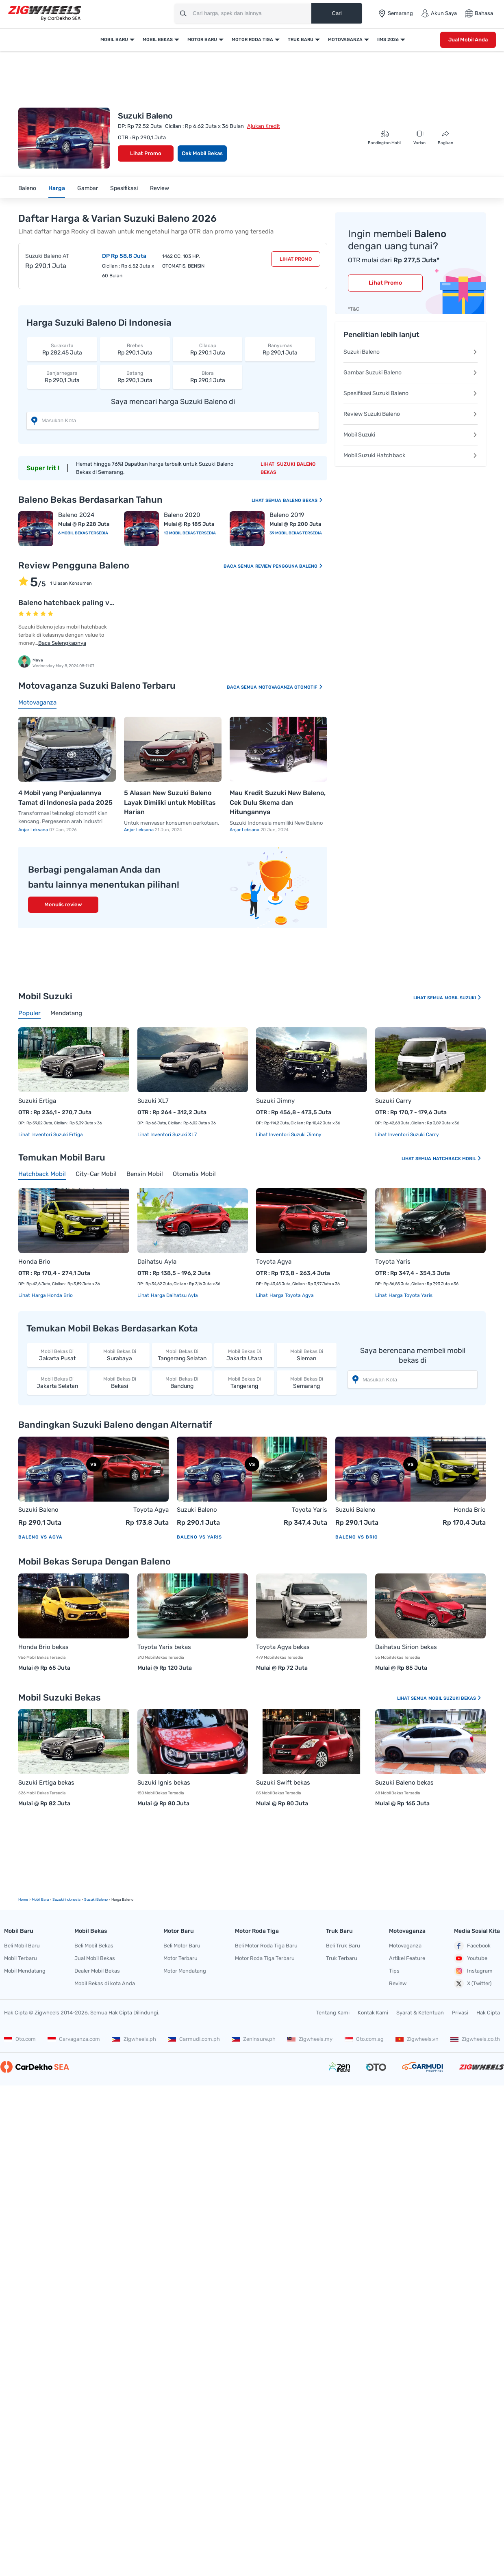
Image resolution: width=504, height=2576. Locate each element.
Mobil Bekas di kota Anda (104, 1983)
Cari (336, 13)
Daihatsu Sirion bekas (406, 1647)
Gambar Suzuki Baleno (410, 372)
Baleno (27, 188)
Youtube (470, 1958)
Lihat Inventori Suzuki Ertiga (50, 1134)
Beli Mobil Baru (22, 1946)
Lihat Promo (145, 153)
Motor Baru (202, 39)
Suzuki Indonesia (66, 1899)
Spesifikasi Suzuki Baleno (410, 393)
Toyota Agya (273, 1261)
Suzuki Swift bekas (283, 1782)
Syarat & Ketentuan (420, 2013)
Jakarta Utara (244, 1355)
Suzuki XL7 (153, 1100)
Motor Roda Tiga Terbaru (265, 1958)
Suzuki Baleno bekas (404, 1782)
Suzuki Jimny (275, 1100)
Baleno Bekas (303, 500)
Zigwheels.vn (417, 2039)
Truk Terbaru (341, 1958)
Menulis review (63, 904)
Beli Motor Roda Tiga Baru (266, 1946)
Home (23, 1899)
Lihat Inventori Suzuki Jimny (289, 1134)
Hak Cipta (488, 2013)
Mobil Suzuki (410, 434)
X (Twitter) (472, 1983)
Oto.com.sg (364, 2039)
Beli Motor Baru (181, 1946)
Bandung (182, 1382)
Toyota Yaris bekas (164, 1647)
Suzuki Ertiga (37, 1100)
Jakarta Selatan (57, 1382)
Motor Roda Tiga (252, 39)
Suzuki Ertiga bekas (46, 1782)
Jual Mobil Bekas (94, 1958)
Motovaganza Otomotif (291, 687)
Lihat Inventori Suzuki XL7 (167, 1134)
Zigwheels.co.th (475, 2039)
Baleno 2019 (286, 515)
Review (159, 188)
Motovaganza (345, 39)
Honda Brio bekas (43, 1647)
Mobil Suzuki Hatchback (410, 455)
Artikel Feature (407, 1958)
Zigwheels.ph (134, 2039)
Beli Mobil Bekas (93, 1946)
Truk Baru (300, 39)
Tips (394, 1971)
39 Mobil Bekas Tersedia (295, 533)
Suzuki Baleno (410, 351)
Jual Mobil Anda (468, 40)
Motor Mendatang (184, 1971)
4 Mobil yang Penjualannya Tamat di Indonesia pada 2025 (65, 797)
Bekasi (119, 1382)
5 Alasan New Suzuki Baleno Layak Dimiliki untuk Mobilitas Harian (170, 802)
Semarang (307, 1382)
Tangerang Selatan (182, 1355)
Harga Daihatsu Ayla (174, 1295)
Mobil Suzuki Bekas (455, 1698)
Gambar (87, 188)
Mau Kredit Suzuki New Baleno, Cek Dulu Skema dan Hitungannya (278, 802)
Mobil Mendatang (25, 1971)
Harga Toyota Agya (291, 1295)
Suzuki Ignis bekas (163, 1782)
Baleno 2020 (182, 515)
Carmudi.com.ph (194, 2039)
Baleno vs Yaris (199, 1537)
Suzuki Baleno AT (47, 256)
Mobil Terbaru (20, 1958)
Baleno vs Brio (356, 1537)
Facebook (472, 1946)
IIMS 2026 (388, 39)
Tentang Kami (333, 2013)
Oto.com (20, 2039)
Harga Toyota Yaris (409, 1295)
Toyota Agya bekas (283, 1647)
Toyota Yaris (393, 1261)
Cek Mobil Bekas (202, 153)
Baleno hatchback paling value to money (88, 603)
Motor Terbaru (180, 1958)
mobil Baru (40, 1899)
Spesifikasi (124, 188)
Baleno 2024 (76, 515)
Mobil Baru (114, 39)
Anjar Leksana (33, 829)
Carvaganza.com (74, 2039)
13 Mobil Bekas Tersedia (190, 533)
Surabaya (119, 1355)
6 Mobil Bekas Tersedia (83, 533)
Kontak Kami (373, 2013)
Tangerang (244, 1382)
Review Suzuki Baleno (410, 414)
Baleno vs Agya (40, 1537)
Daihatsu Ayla (156, 1261)
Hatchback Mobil (457, 1158)
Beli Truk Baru (343, 1946)
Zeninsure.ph (254, 2039)
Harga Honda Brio (51, 1295)
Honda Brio (34, 1261)
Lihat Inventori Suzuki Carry (407, 1134)
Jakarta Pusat (57, 1355)
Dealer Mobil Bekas (97, 1971)
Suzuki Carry (393, 1100)
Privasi (460, 2013)
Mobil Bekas (158, 39)
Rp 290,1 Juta (135, 349)
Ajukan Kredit (263, 126)
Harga (56, 188)
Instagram (473, 1971)
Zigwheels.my (309, 2039)
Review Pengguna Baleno (289, 566)
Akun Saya (439, 13)
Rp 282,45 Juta (62, 349)
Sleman (307, 1355)
